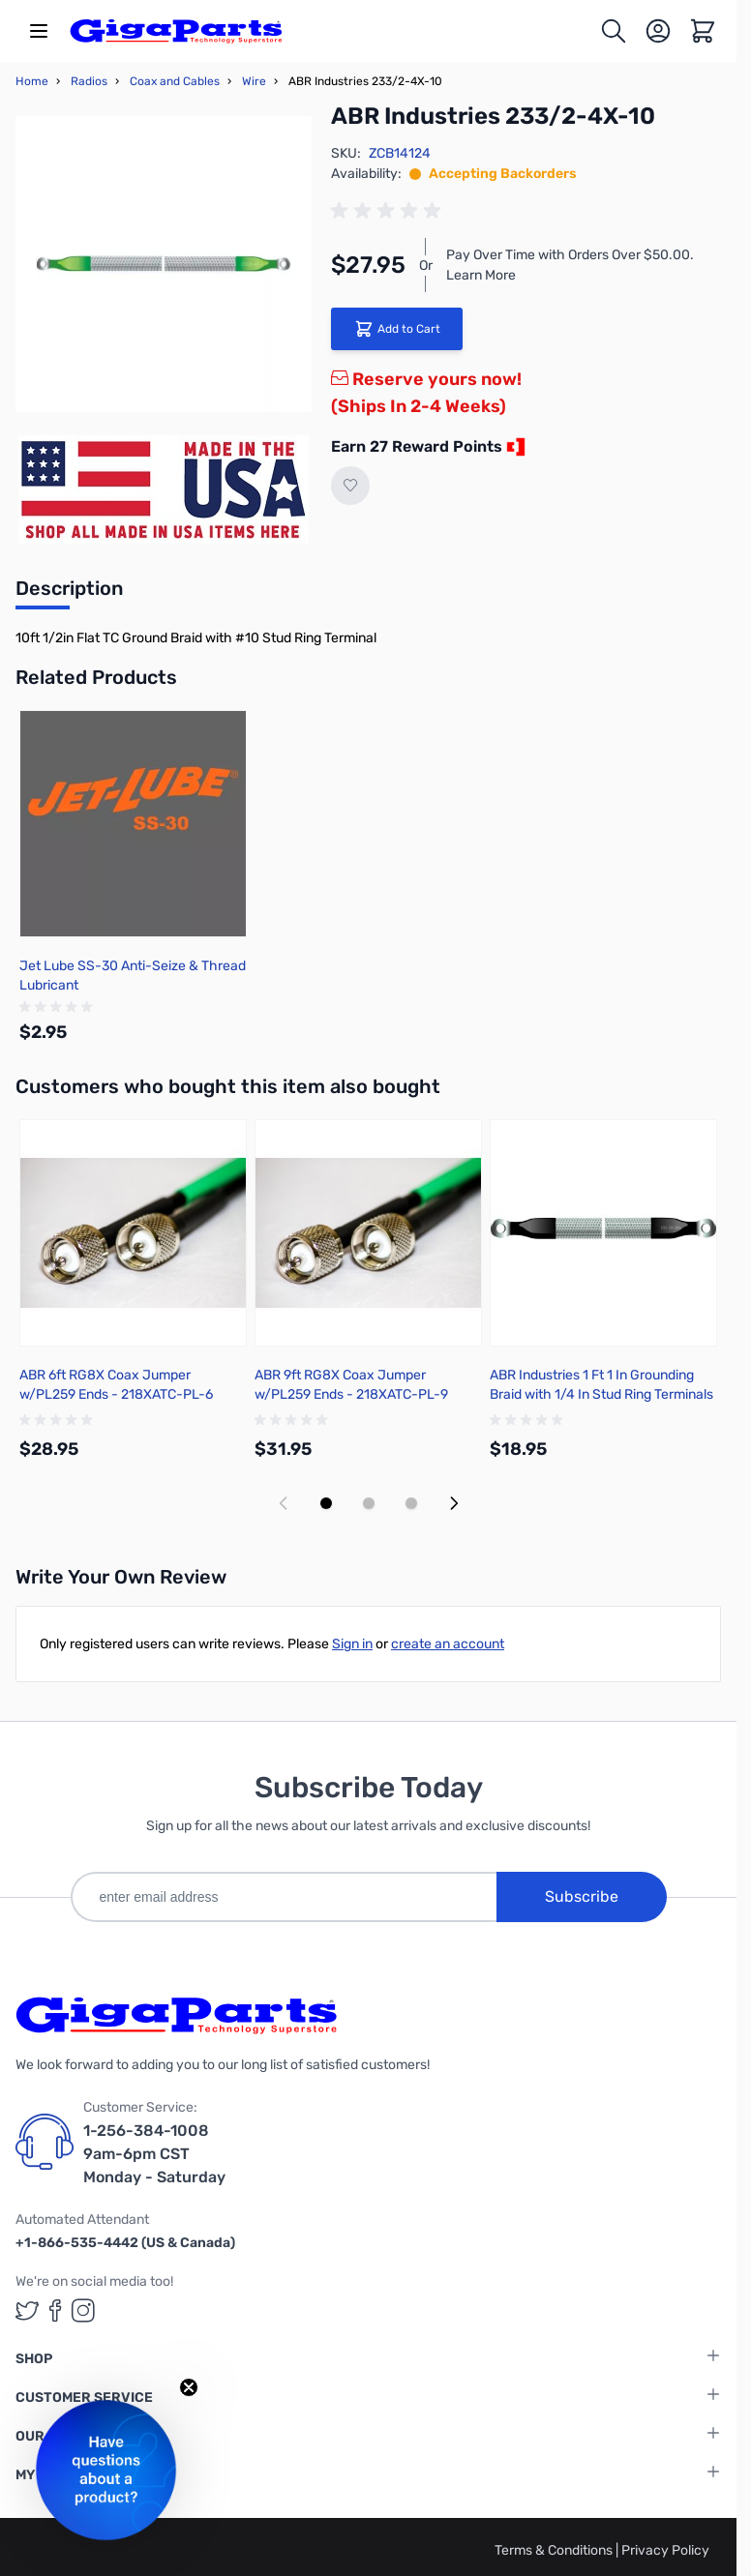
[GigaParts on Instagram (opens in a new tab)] (83, 2310)
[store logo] (176, 31)
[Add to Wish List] (350, 485)
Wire (254, 81)
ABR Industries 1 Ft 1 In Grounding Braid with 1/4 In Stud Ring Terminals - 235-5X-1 (601, 1394)
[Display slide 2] (368, 1503)
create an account (447, 1644)
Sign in (352, 1644)
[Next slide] (454, 1503)
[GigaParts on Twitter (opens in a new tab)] (27, 2310)
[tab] (69, 594)
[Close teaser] (188, 2387)
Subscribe (581, 1896)
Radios (89, 81)
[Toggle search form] (613, 30)
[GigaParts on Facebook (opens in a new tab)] (55, 2310)
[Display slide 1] (326, 1503)
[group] (389, 210)
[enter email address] (283, 1897)
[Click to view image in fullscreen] (163, 264)
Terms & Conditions (555, 2550)
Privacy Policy (665, 2550)
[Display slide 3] (411, 1503)
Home (31, 81)
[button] (106, 2470)
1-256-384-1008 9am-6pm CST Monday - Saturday (154, 2153)
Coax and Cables (175, 81)
